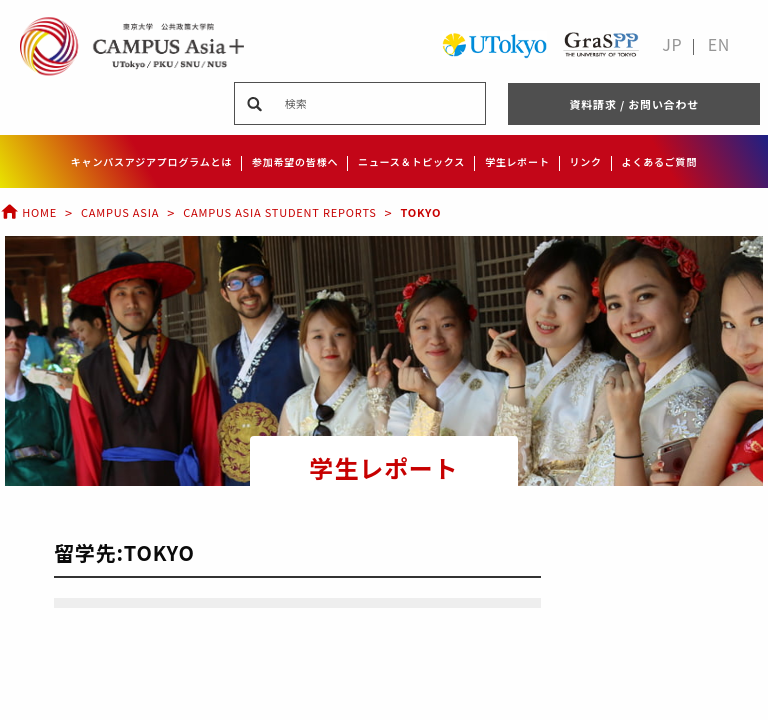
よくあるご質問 (660, 161)
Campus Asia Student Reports (279, 212)
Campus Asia (120, 212)
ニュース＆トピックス (411, 161)
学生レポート (517, 161)
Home (28, 212)
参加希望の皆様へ (295, 161)
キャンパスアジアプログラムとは (151, 161)
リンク (585, 161)
